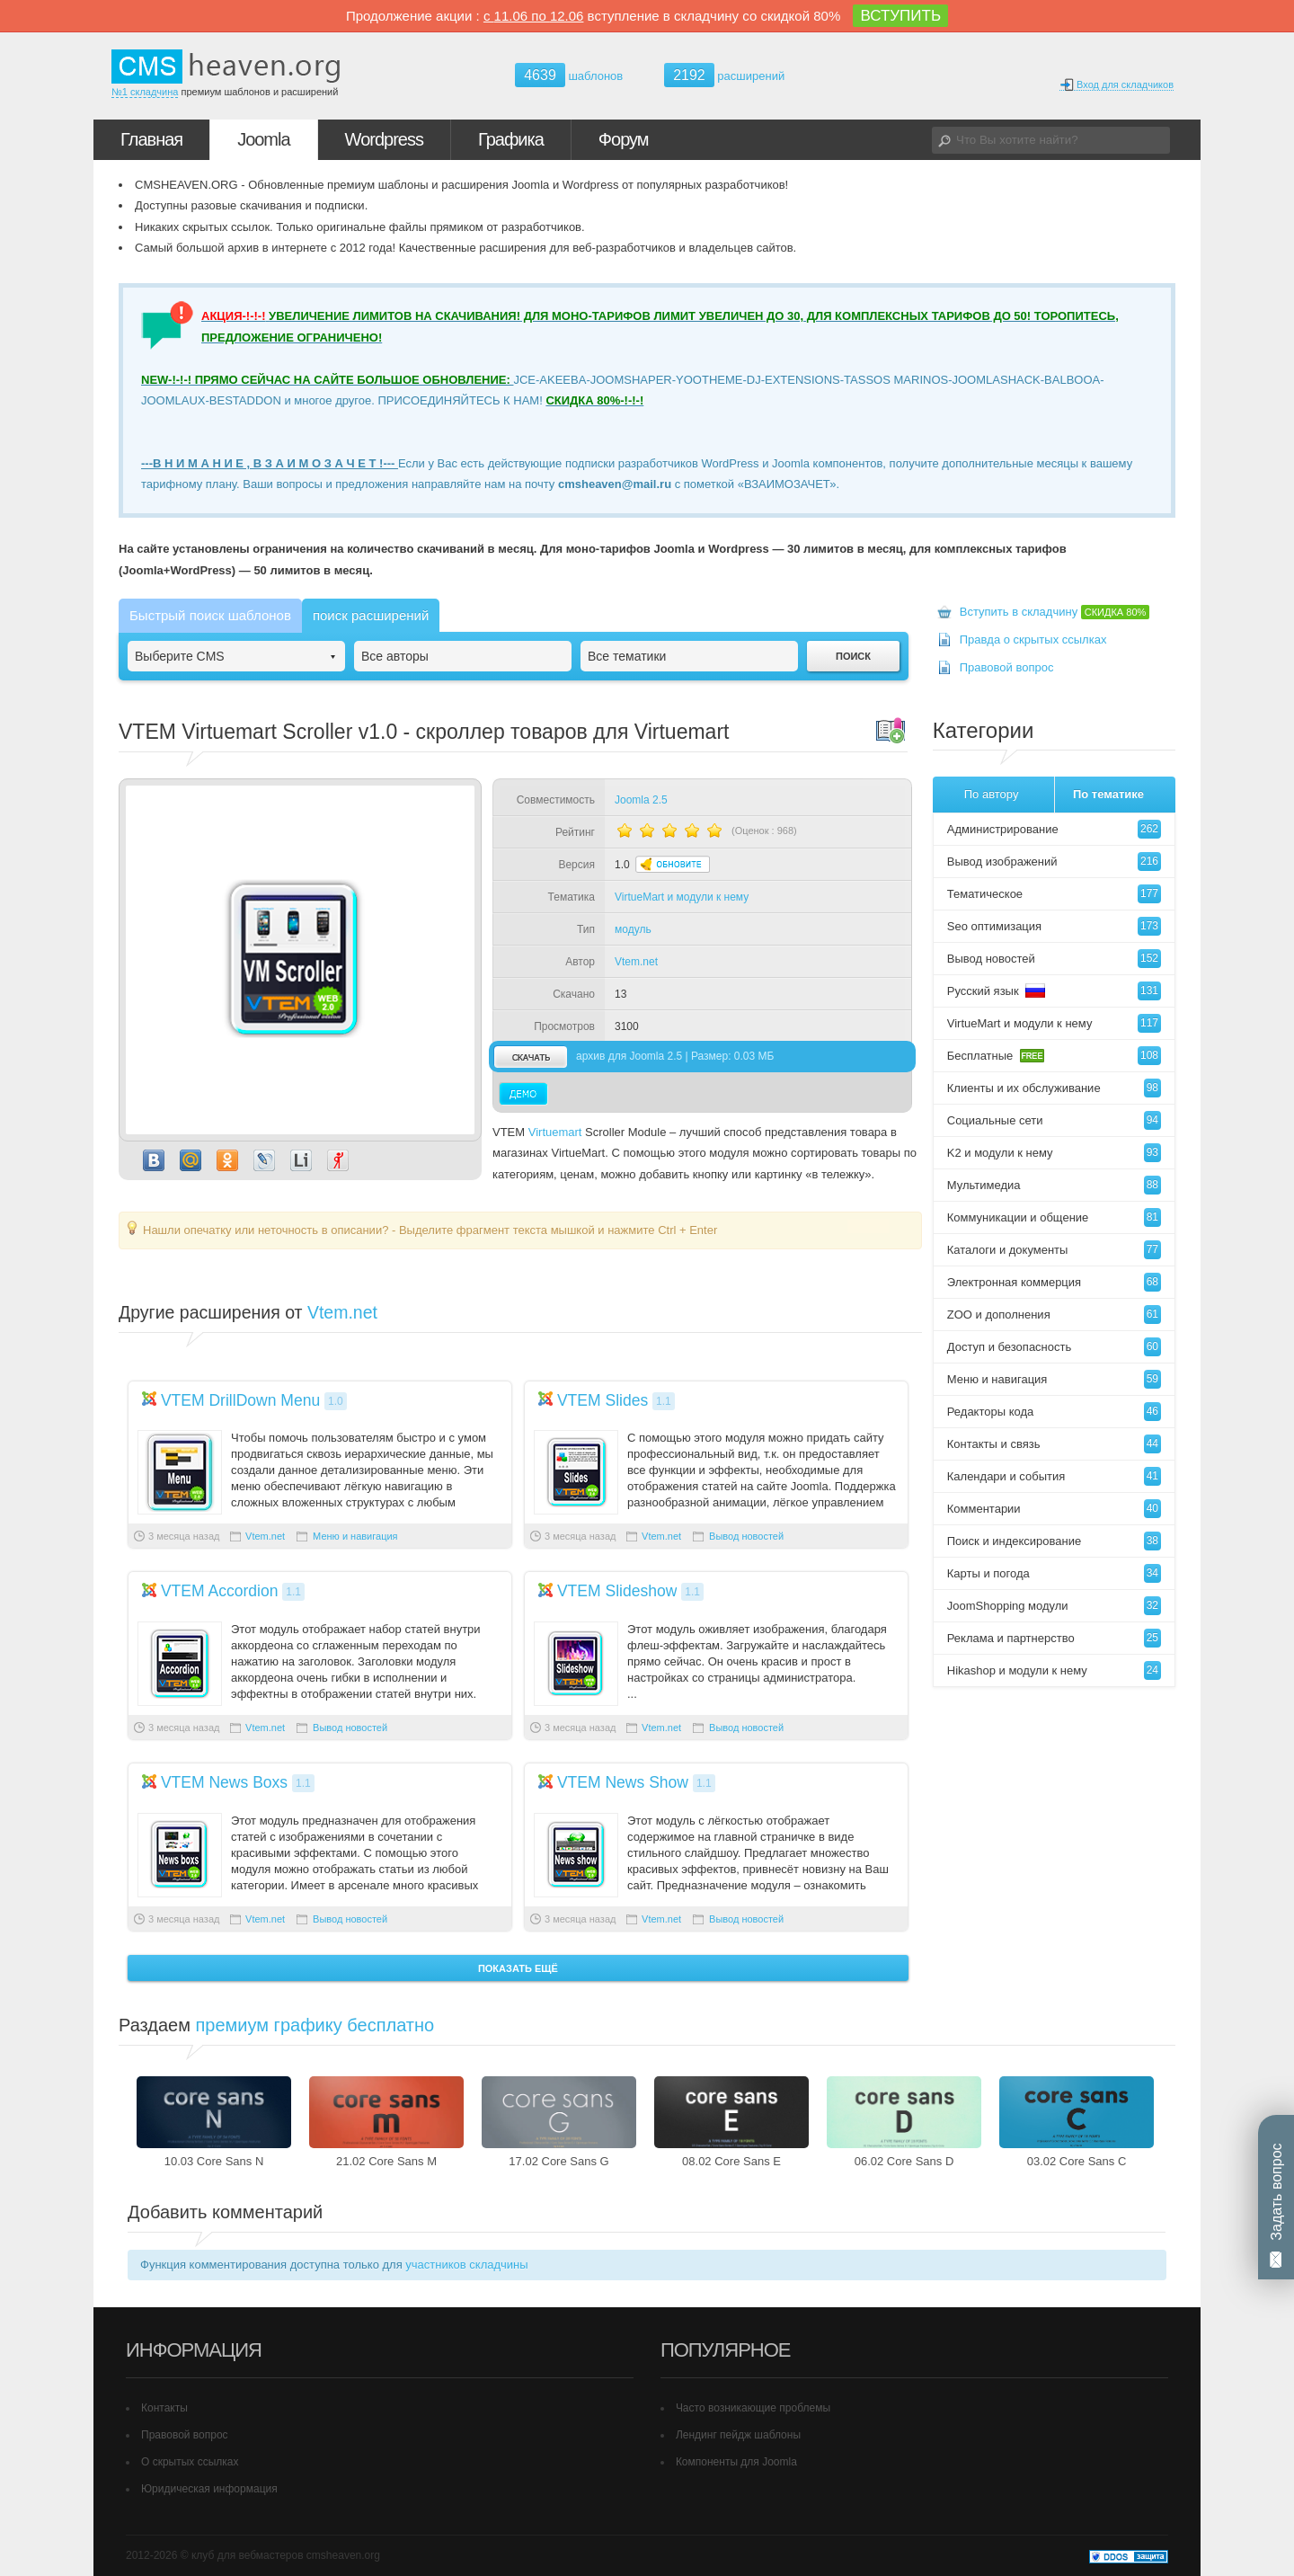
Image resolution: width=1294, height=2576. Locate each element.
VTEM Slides (602, 1400)
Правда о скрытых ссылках (1033, 639)
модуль (633, 929)
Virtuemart (555, 1132)
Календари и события (1054, 1476)
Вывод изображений (1054, 861)
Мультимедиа (1054, 1185)
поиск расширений (371, 615)
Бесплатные (1054, 1055)
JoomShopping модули (1054, 1605)
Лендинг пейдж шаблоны (738, 2435)
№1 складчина (144, 91)
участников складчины (466, 2264)
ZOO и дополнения (1054, 1314)
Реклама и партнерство (1054, 1638)
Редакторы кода (1054, 1411)
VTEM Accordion (220, 1591)
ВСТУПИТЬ (900, 15)
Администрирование (1054, 829)
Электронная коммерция (1054, 1282)
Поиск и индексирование (1054, 1541)
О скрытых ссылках (190, 2462)
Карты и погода (1054, 1573)
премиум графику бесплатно (315, 2025)
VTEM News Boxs (224, 1782)
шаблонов (569, 76)
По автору (991, 794)
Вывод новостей (746, 1536)
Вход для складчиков (1116, 85)
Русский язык (1054, 991)
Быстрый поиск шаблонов (210, 615)
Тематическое (1054, 893)
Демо (523, 1094)
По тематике (1108, 794)
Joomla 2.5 (641, 800)
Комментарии (1054, 1508)
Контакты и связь (1054, 1444)
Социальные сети (1054, 1120)
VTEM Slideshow (617, 1591)
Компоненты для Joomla (736, 2462)
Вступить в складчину (1055, 611)
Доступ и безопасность (1054, 1346)
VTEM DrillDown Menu (240, 1400)
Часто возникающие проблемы (753, 2408)
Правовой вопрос (1007, 667)
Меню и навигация (355, 1536)
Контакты (164, 2408)
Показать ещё (518, 1968)
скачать (530, 1056)
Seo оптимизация (1054, 926)
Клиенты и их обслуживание (1054, 1088)
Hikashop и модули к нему (1054, 1670)
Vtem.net (636, 961)
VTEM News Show (622, 1782)
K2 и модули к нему (1054, 1152)
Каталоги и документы (1054, 1249)
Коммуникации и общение (1054, 1217)
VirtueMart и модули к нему (682, 897)
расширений (724, 75)
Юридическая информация (209, 2489)
